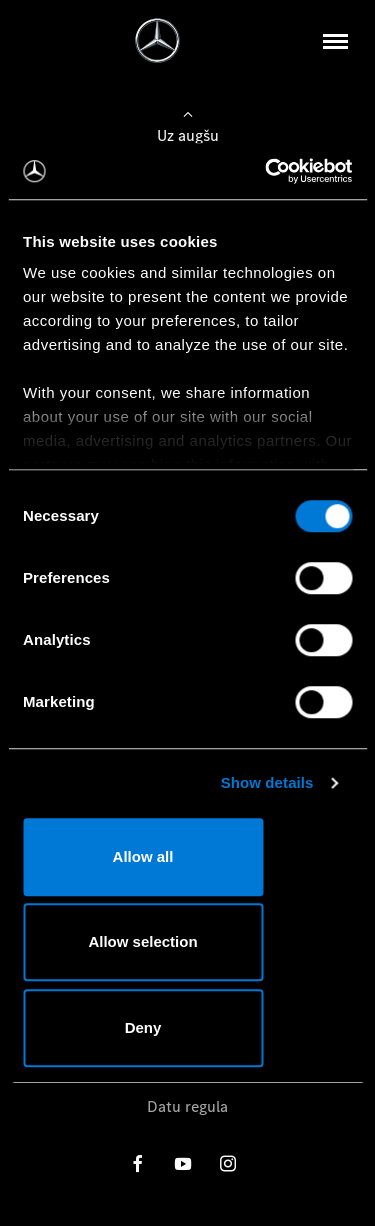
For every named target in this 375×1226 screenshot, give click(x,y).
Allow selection (142, 941)
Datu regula (187, 1106)
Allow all (143, 856)
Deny (143, 1027)
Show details (267, 782)
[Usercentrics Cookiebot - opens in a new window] (267, 171)
